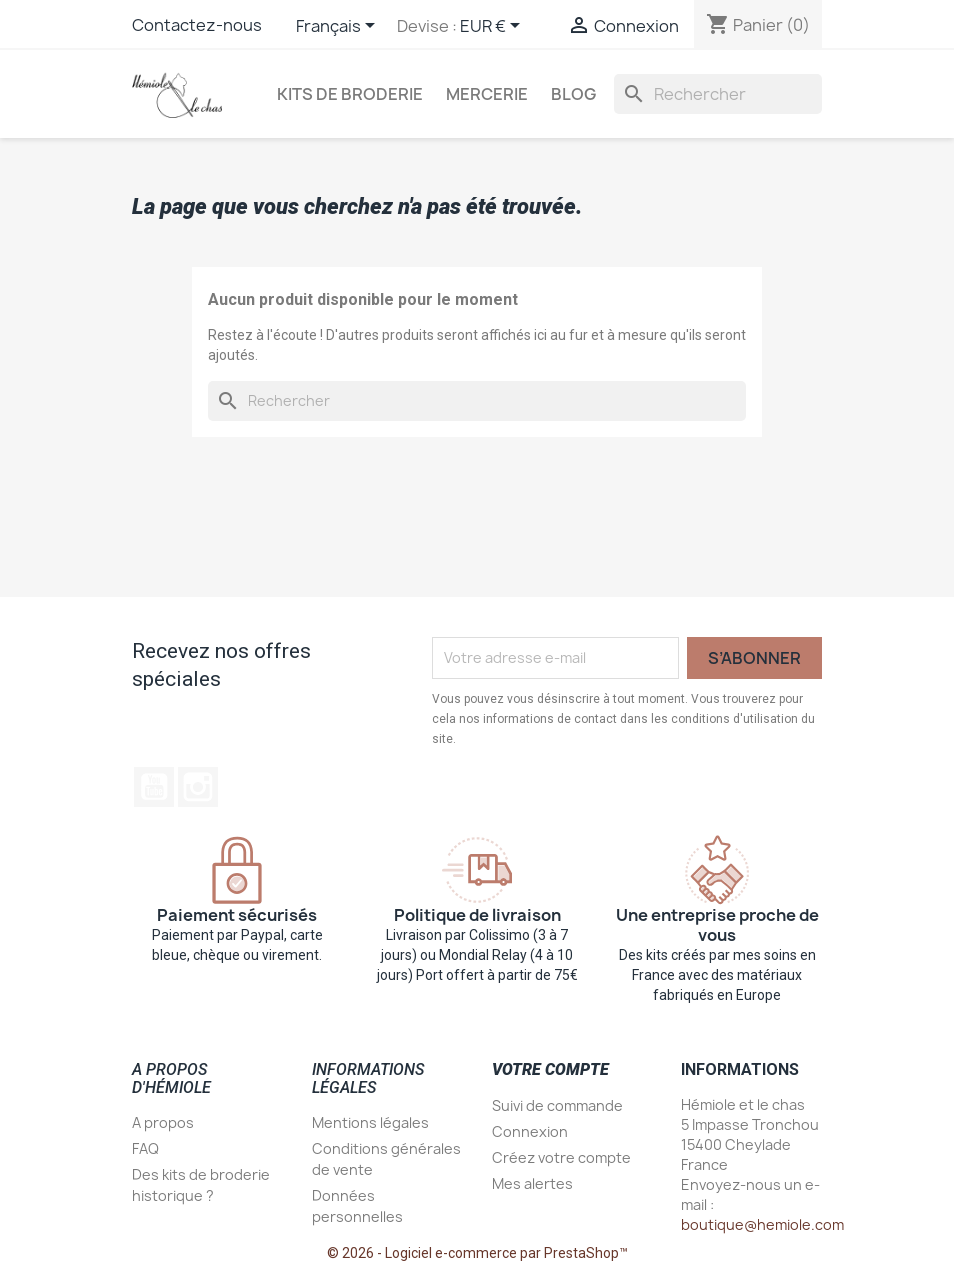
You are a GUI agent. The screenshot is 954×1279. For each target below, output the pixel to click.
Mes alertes (532, 1183)
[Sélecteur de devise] (493, 27)
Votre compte (550, 1069)
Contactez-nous (197, 25)
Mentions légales (370, 1122)
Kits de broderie (350, 94)
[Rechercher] (718, 94)
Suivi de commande (557, 1105)
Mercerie (487, 94)
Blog (573, 94)
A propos (163, 1122)
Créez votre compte (561, 1157)
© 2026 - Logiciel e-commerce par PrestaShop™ (477, 1253)
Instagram (198, 787)
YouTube (154, 787)
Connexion (530, 1131)
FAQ (145, 1148)
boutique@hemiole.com (762, 1224)
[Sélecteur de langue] (339, 27)
